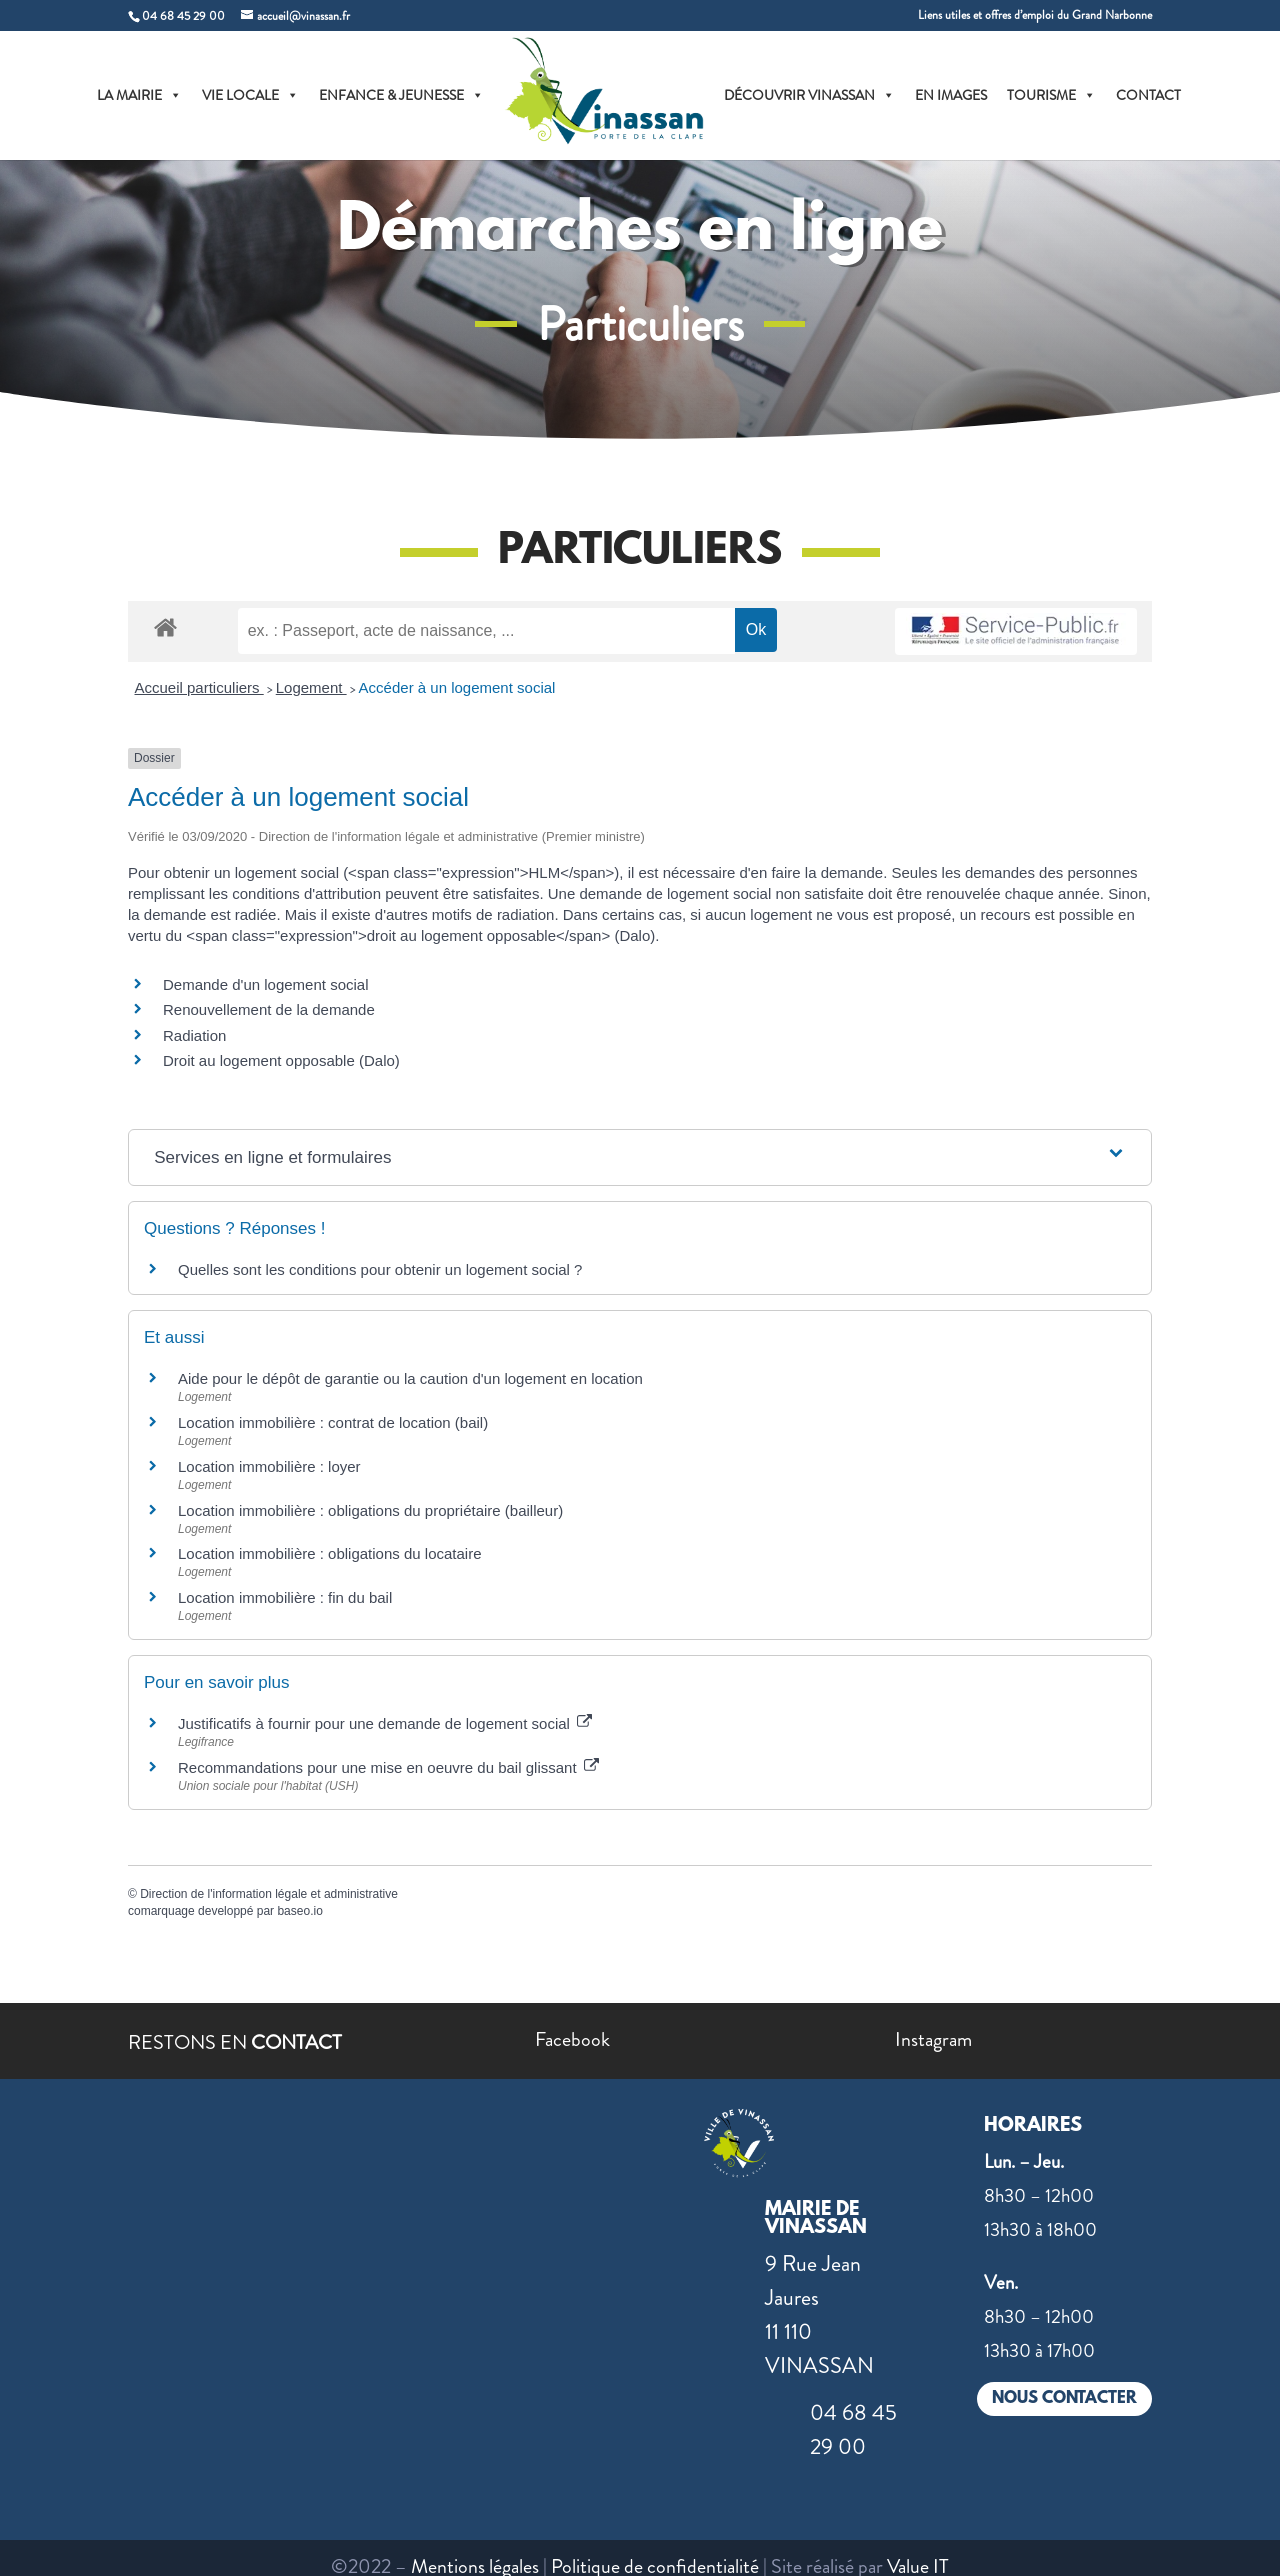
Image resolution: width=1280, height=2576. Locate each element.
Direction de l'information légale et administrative (269, 1894)
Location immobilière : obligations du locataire (330, 1553)
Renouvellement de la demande (269, 1009)
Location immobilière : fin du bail (285, 1597)
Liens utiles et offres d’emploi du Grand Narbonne (1035, 16)
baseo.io (299, 1911)
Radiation (194, 1035)
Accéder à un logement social (457, 687)
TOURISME (1051, 95)
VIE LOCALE (250, 95)
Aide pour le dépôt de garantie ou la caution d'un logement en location (410, 1378)
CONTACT (1148, 95)
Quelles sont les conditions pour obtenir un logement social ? (380, 1269)
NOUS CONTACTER (1064, 2398)
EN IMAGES (951, 95)
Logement (311, 687)
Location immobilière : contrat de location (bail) (333, 1422)
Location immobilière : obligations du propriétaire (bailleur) (370, 1510)
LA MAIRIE (139, 95)
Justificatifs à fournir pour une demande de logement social (385, 1723)
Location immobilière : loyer (269, 1466)
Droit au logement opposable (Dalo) (281, 1060)
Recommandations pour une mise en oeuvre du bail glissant (388, 1767)
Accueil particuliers (199, 687)
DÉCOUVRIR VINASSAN (809, 95)
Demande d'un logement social (266, 984)
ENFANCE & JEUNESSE (401, 95)
